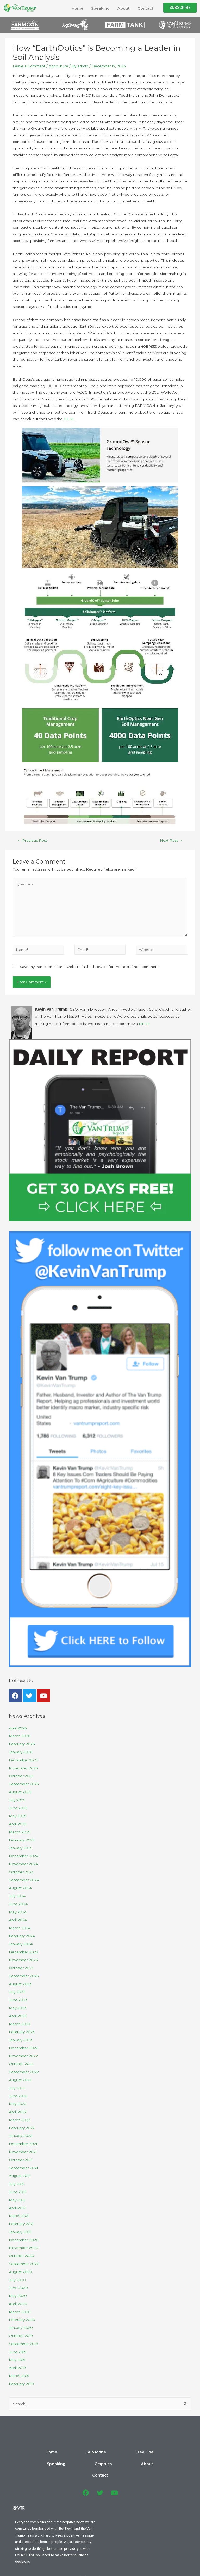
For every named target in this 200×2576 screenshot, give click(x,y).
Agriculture (58, 66)
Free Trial (76, 2452)
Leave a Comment (29, 66)
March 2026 (19, 1736)
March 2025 (19, 1832)
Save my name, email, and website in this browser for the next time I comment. (90, 967)
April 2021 (17, 2208)
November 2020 (23, 2248)
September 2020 (24, 2264)
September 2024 (24, 1880)
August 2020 (20, 2272)
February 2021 (21, 2224)
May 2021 (17, 2200)
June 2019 (18, 2352)
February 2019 (21, 2384)
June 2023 (18, 2000)
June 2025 (18, 1808)
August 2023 (20, 1984)
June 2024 (18, 1904)
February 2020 (22, 2320)
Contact (145, 8)
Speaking (100, 8)
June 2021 (18, 2192)
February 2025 (22, 1840)
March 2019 (19, 2376)
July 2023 (17, 1992)
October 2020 (21, 2256)
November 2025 (23, 1768)
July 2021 (16, 2184)
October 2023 (21, 1968)
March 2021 (19, 2216)
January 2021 (20, 2232)
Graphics (128, 2452)
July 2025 (17, 1800)
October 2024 (21, 1872)
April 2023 (18, 2016)
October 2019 (21, 2336)
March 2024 (19, 1928)
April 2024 (18, 1920)
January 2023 (20, 2040)
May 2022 (17, 2104)
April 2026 (18, 1728)
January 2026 (20, 1752)
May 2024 (18, 1912)
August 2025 (20, 1792)
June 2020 (18, 2288)
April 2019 (17, 2368)
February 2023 (22, 2032)
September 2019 (23, 2344)
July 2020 (17, 2280)
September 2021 (23, 2168)
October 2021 (21, 2160)
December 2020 (24, 2240)
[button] (180, 8)
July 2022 (17, 2088)
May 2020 (18, 2296)
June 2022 (18, 2096)
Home (77, 8)
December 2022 (23, 2048)
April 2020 (18, 2304)
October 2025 (21, 1776)
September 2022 (24, 2072)
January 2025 (20, 1848)
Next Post (171, 840)
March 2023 (19, 2024)
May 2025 (17, 1816)
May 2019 (17, 2360)
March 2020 (20, 2312)
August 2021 (20, 2176)
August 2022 (20, 2080)
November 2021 (23, 2152)
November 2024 (23, 1864)
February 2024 (22, 1936)
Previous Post (32, 840)
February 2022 (22, 2128)
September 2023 (24, 1976)
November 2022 (23, 2056)
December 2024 (23, 1856)
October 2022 (21, 2064)
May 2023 (17, 2008)
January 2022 (20, 2136)
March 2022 (19, 2120)
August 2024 (20, 1888)
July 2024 (17, 1896)
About (123, 8)
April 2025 (18, 1824)
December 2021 (23, 2144)
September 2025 (24, 1784)
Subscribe (49, 2452)
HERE (69, 419)
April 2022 (18, 2112)
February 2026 (22, 1744)
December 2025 (23, 1760)
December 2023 (23, 1952)
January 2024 (21, 1944)
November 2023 (23, 1960)
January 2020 (21, 2328)
